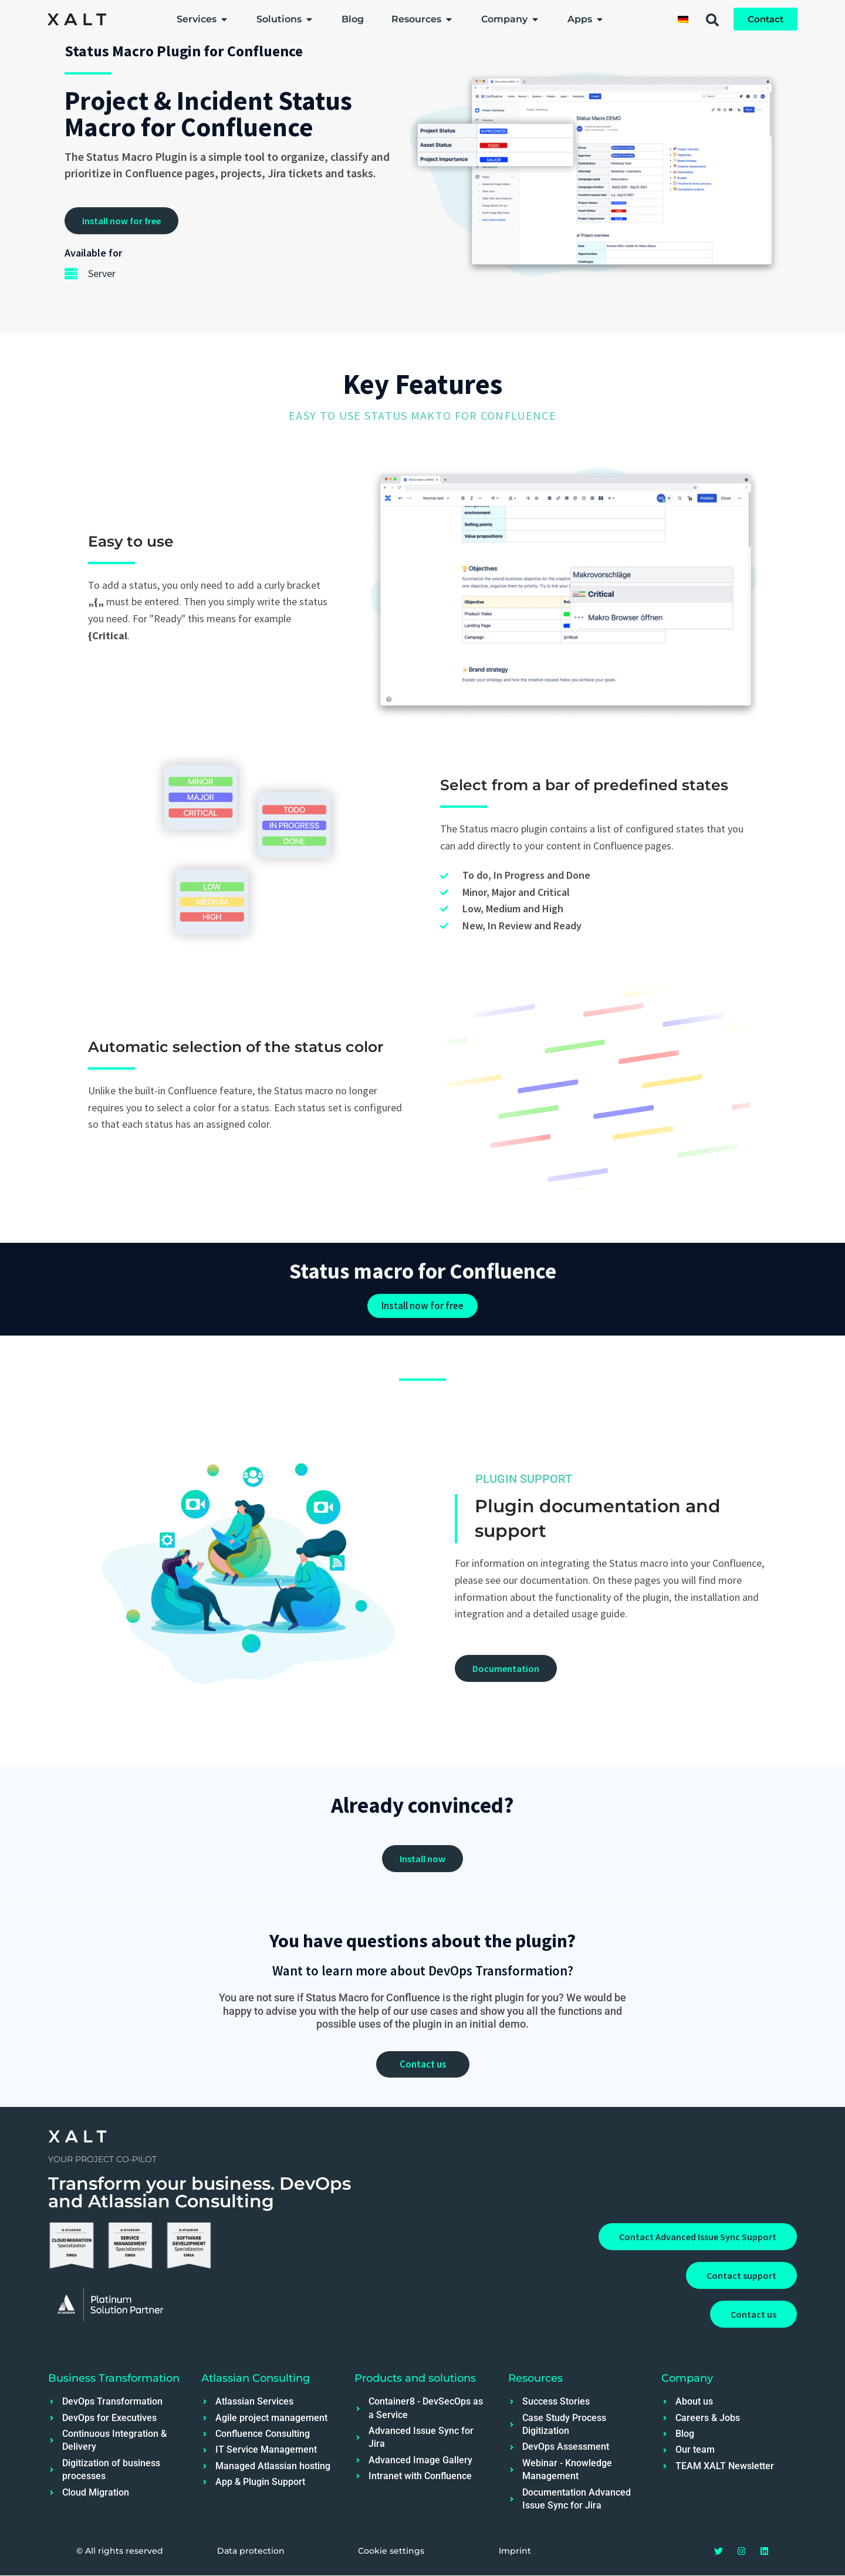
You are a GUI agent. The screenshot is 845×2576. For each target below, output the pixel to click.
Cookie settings (391, 2551)
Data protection (251, 2551)
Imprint (515, 2551)
